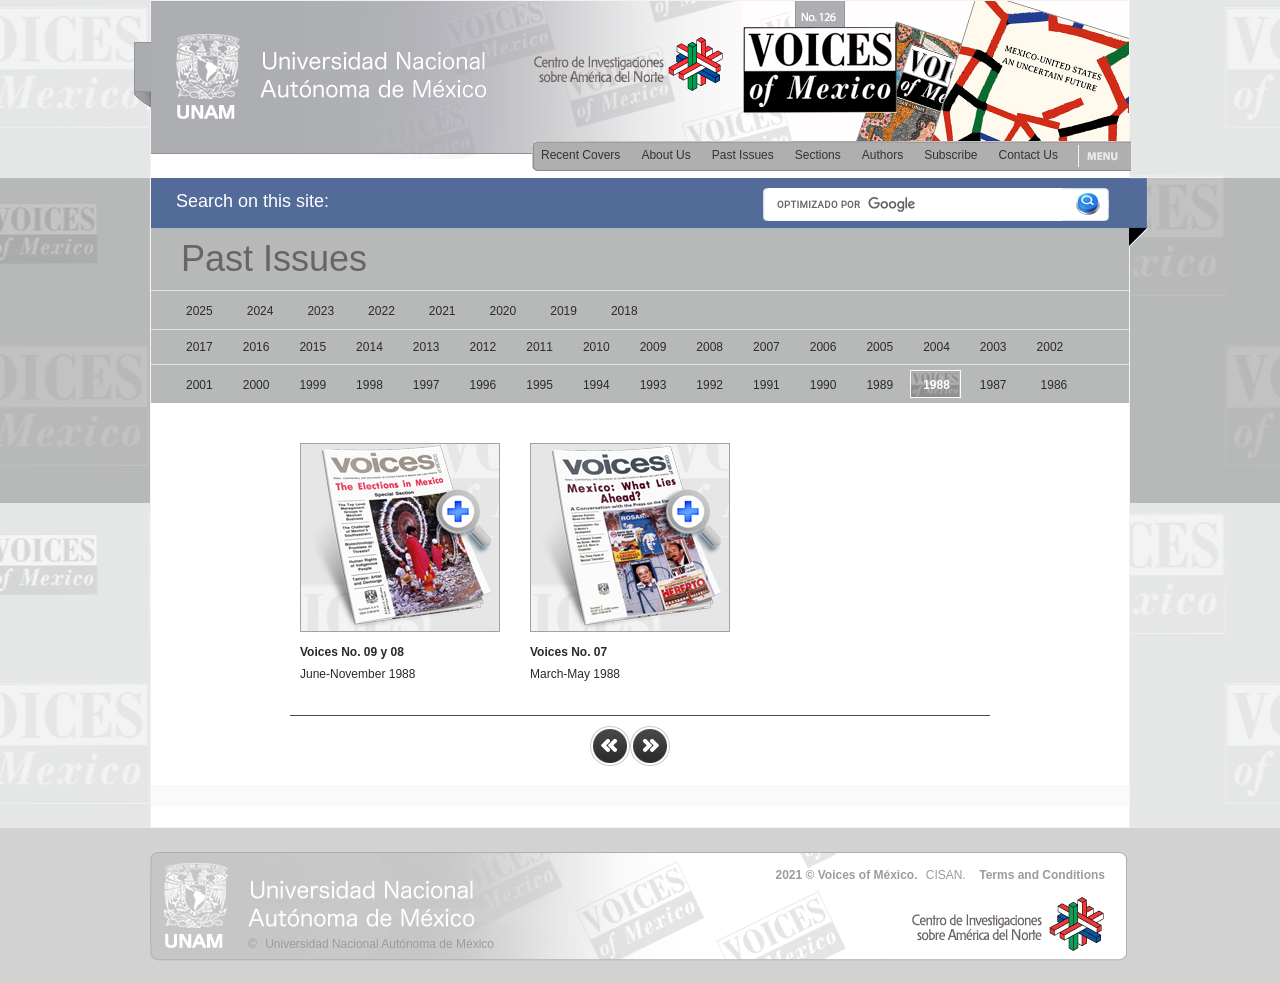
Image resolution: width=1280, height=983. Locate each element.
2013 (426, 347)
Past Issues (743, 155)
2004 (936, 347)
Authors (882, 155)
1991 (766, 385)
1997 (426, 385)
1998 (369, 385)
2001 (199, 385)
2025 (199, 311)
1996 (483, 385)
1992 (709, 385)
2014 (369, 347)
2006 (823, 347)
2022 (381, 311)
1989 (879, 385)
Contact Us (1028, 155)
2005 (879, 347)
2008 (709, 347)
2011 (539, 347)
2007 (766, 347)
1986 (1054, 385)
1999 (312, 385)
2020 (503, 311)
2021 (442, 311)
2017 (199, 347)
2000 (256, 385)
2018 (624, 311)
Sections (818, 155)
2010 (596, 347)
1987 (993, 385)
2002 (1050, 347)
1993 (653, 385)
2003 (993, 347)
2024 (260, 311)
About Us (665, 155)
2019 (563, 311)
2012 (483, 347)
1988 (936, 385)
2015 (312, 347)
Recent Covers (580, 155)
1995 (539, 385)
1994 (596, 385)
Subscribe (950, 155)
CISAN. (946, 875)
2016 (256, 347)
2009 (653, 347)
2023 (320, 311)
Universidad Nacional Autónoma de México (379, 944)
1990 (823, 385)
